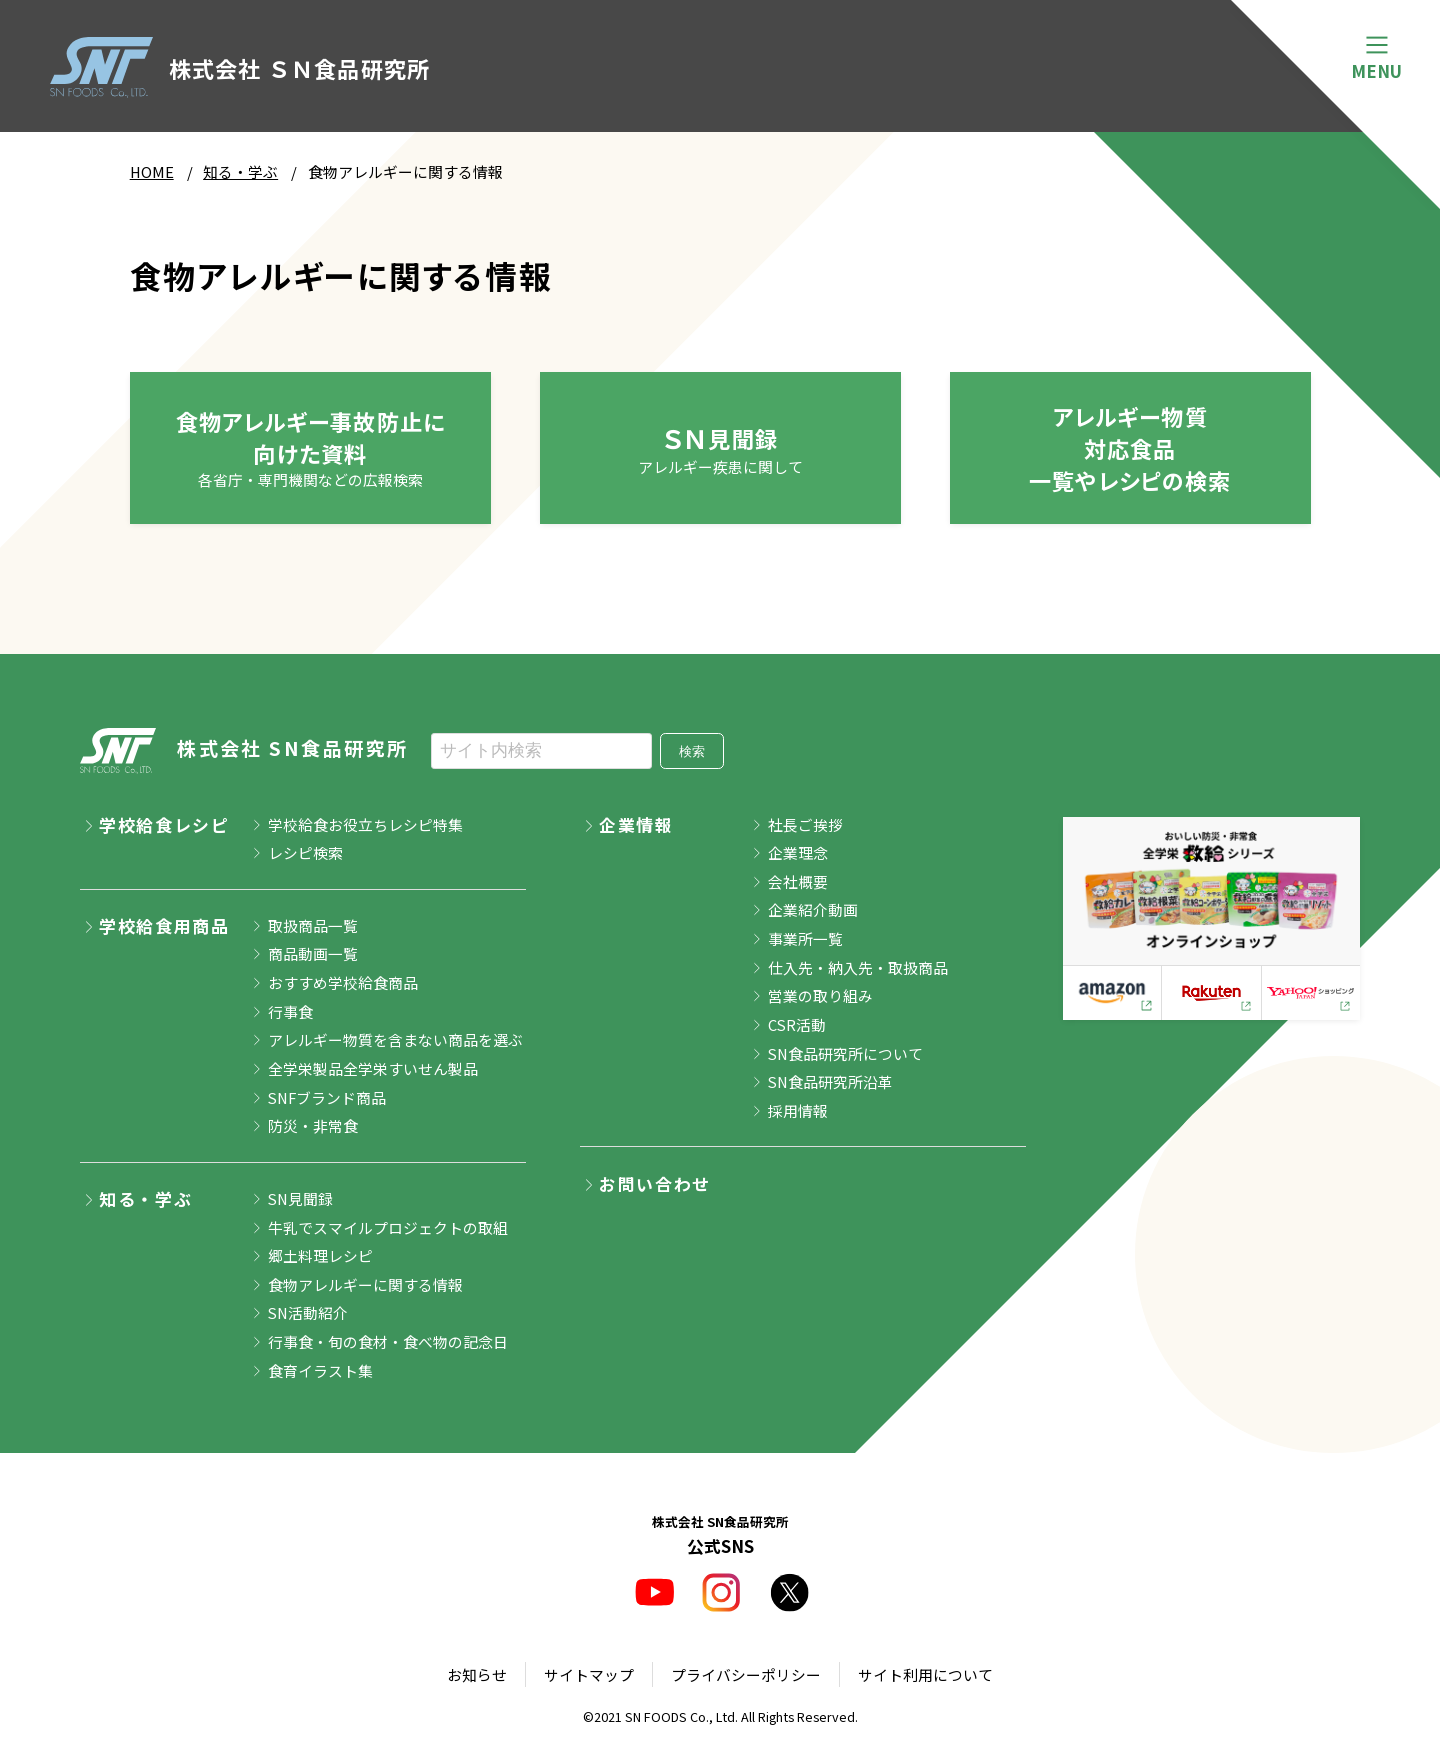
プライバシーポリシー (746, 1674)
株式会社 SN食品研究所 (244, 750)
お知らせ (477, 1674)
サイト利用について (925, 1674)
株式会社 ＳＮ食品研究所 (240, 68)
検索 (692, 751)
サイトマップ (589, 1674)
